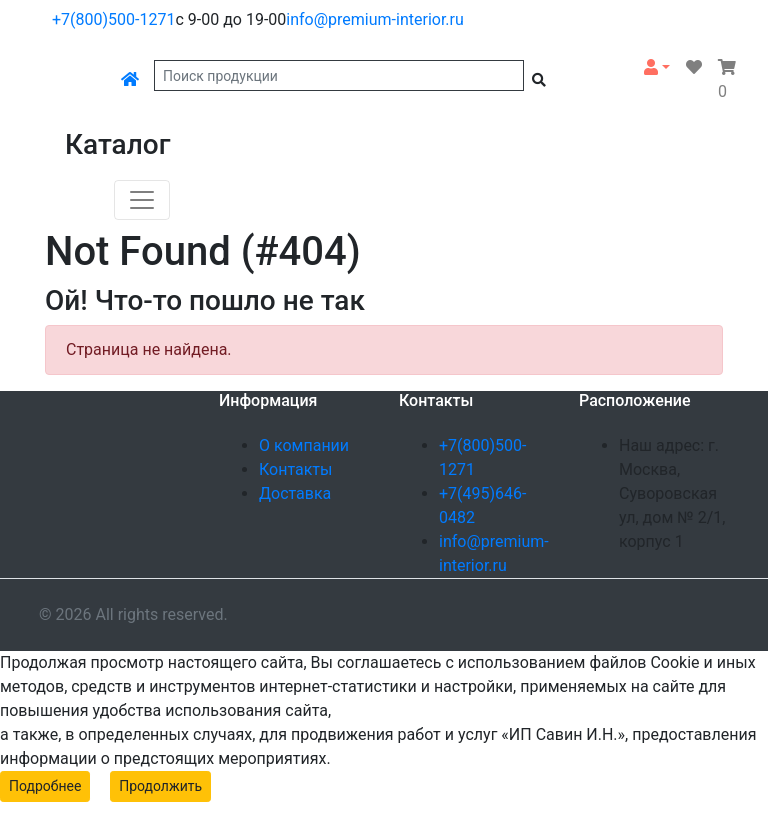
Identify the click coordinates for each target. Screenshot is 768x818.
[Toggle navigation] (142, 200)
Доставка (295, 493)
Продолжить (160, 786)
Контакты (295, 469)
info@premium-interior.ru (375, 19)
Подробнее (45, 786)
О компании (304, 445)
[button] (657, 68)
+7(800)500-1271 (113, 19)
